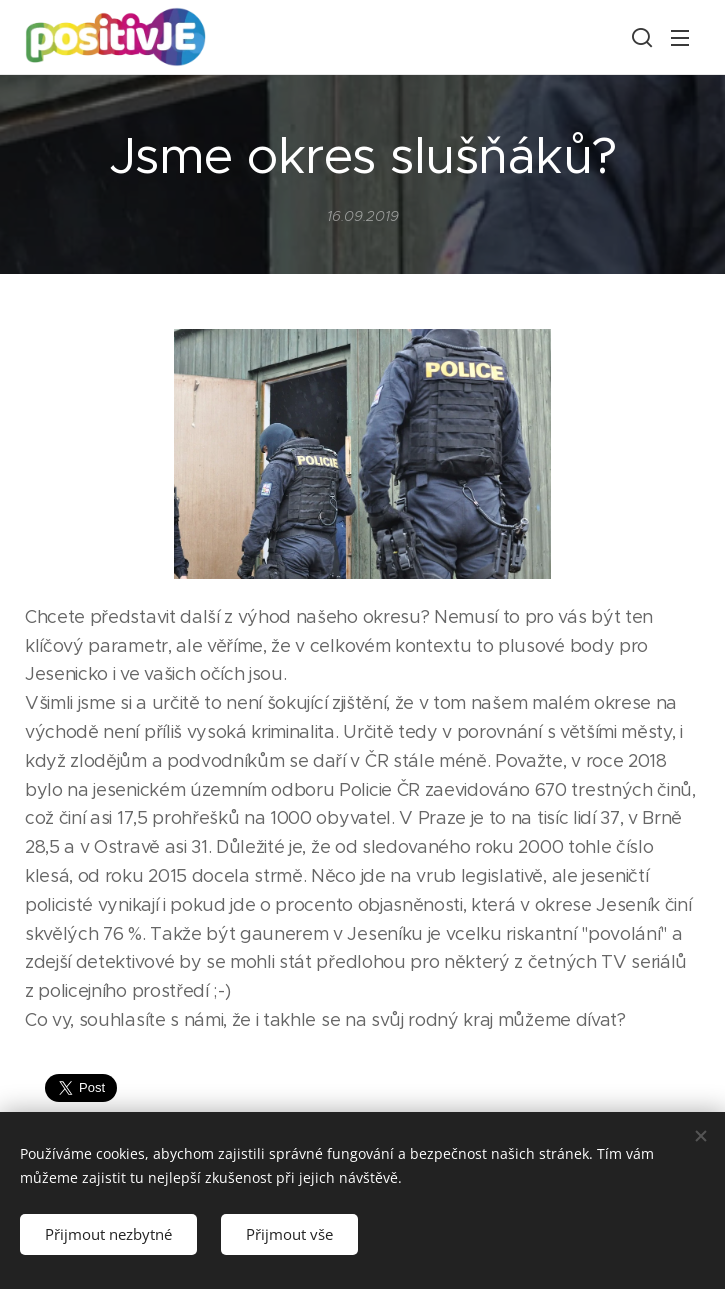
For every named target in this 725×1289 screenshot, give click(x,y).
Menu (680, 38)
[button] (640, 37)
